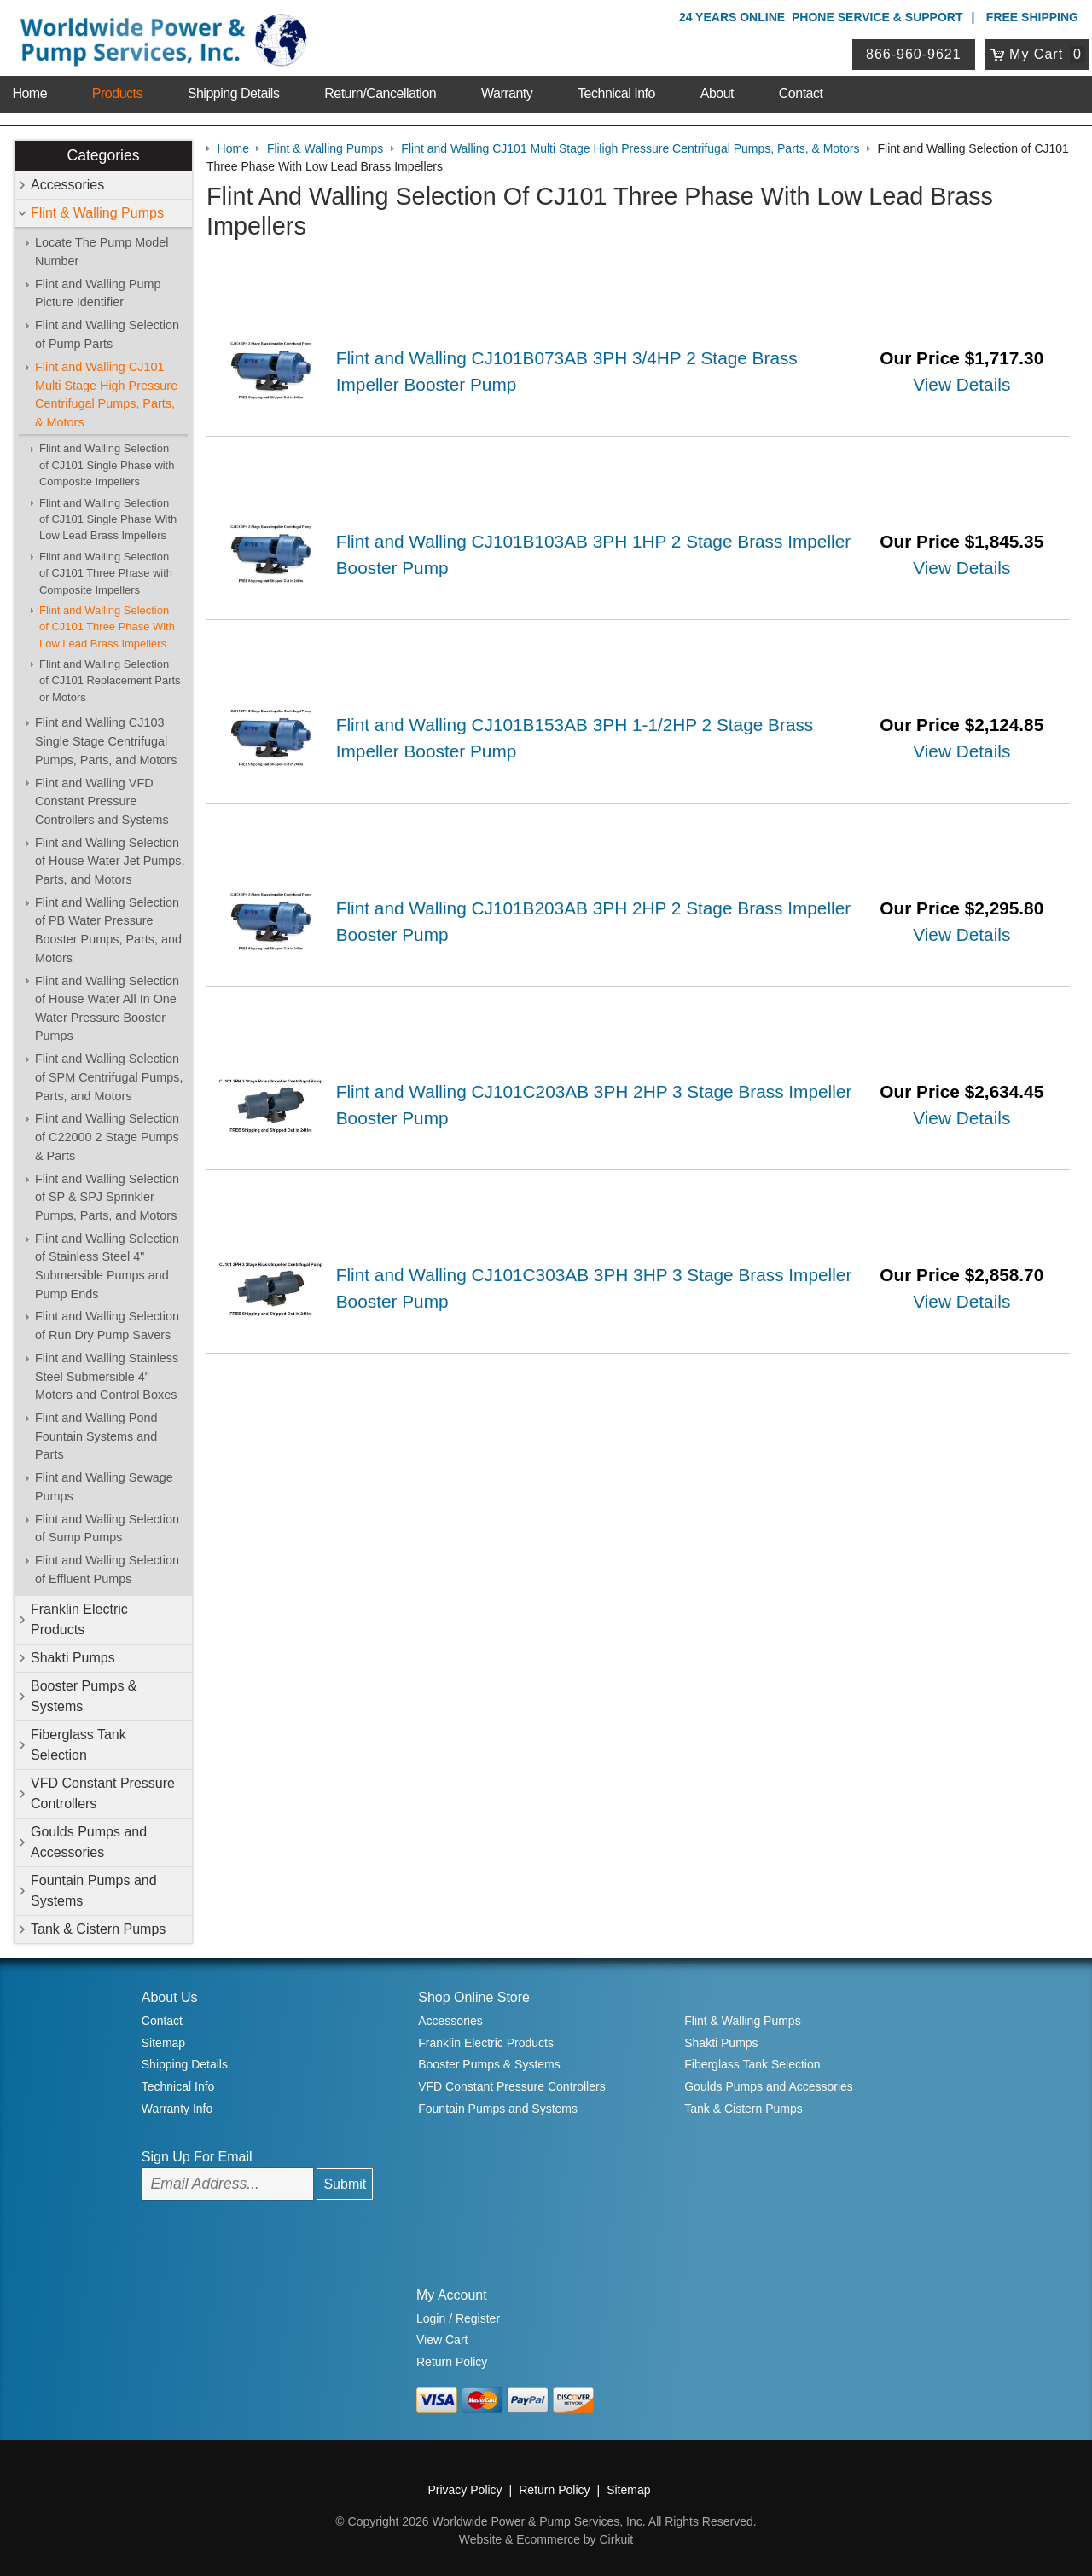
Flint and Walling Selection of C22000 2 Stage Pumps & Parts (107, 1136)
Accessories (67, 184)
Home (29, 93)
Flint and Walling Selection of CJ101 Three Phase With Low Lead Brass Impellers (107, 627)
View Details (961, 384)
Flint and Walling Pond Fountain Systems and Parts (96, 1436)
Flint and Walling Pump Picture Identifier (97, 293)
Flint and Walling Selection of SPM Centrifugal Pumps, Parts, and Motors (109, 1077)
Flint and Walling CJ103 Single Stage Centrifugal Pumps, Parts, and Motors (106, 741)
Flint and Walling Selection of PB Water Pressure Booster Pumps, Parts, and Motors (108, 930)
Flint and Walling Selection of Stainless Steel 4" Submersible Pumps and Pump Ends (107, 1266)
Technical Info (616, 93)
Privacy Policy (464, 2490)
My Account (451, 2295)
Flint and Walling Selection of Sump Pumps (107, 1528)
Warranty (506, 93)
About (717, 93)
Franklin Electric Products (79, 1619)
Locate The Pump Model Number (102, 251)
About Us (170, 1997)
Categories (103, 155)
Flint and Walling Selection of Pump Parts (107, 334)
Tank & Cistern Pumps (98, 1929)
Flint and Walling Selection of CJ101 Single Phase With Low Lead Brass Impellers (108, 519)
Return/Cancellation (380, 93)
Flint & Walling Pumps (97, 213)
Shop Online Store (474, 1997)
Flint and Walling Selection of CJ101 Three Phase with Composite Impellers (105, 573)
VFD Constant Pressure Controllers (103, 1793)
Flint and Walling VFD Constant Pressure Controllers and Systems (102, 801)
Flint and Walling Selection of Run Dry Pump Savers (107, 1325)
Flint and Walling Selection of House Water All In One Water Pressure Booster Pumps (107, 1008)
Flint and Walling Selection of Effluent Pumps (107, 1569)
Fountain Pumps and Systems (94, 1890)
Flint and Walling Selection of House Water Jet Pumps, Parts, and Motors (109, 861)
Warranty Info (177, 2108)
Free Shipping (1032, 17)
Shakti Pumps (73, 1658)
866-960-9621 (913, 54)
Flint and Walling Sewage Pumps (104, 1487)
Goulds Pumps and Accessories (89, 1842)
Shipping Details (234, 93)
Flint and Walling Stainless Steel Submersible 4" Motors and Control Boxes (106, 1376)
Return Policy (451, 2362)
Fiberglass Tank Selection (78, 1744)
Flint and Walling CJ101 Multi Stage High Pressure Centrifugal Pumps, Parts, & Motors (106, 394)
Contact (801, 93)
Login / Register (458, 2318)
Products (117, 93)
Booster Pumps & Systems (84, 1696)
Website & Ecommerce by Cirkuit (546, 2539)
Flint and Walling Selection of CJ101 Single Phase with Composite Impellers (106, 465)
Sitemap (163, 2043)
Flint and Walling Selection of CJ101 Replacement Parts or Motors (110, 681)
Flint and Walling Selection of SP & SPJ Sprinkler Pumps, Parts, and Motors (107, 1197)
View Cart (442, 2340)
